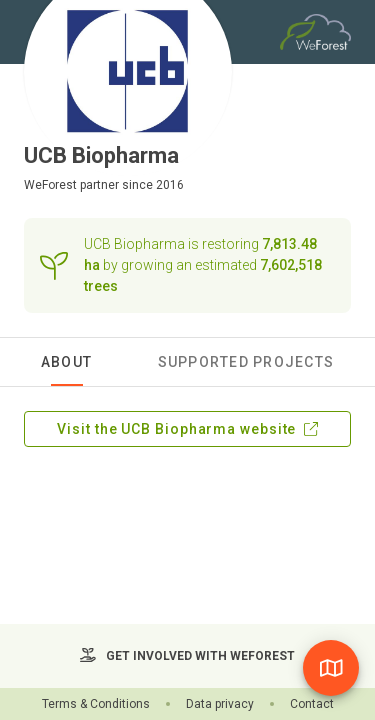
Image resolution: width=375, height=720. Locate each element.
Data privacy (220, 704)
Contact (312, 704)
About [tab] (66, 362)
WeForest (50, 185)
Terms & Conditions (96, 704)
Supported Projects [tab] (246, 362)
